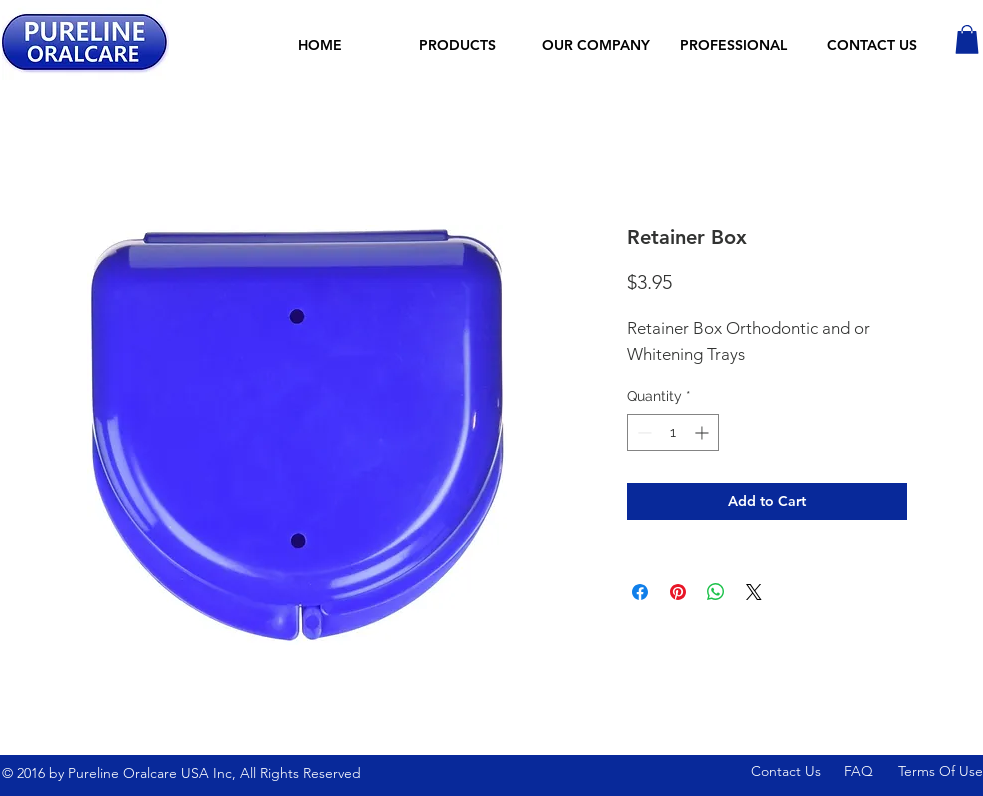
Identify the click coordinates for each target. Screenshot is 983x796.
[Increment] (703, 432)
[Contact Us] (790, 772)
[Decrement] (642, 432)
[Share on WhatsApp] (716, 592)
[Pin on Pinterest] (678, 592)
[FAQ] (871, 772)
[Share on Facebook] (640, 592)
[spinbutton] (673, 432)
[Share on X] (754, 592)
